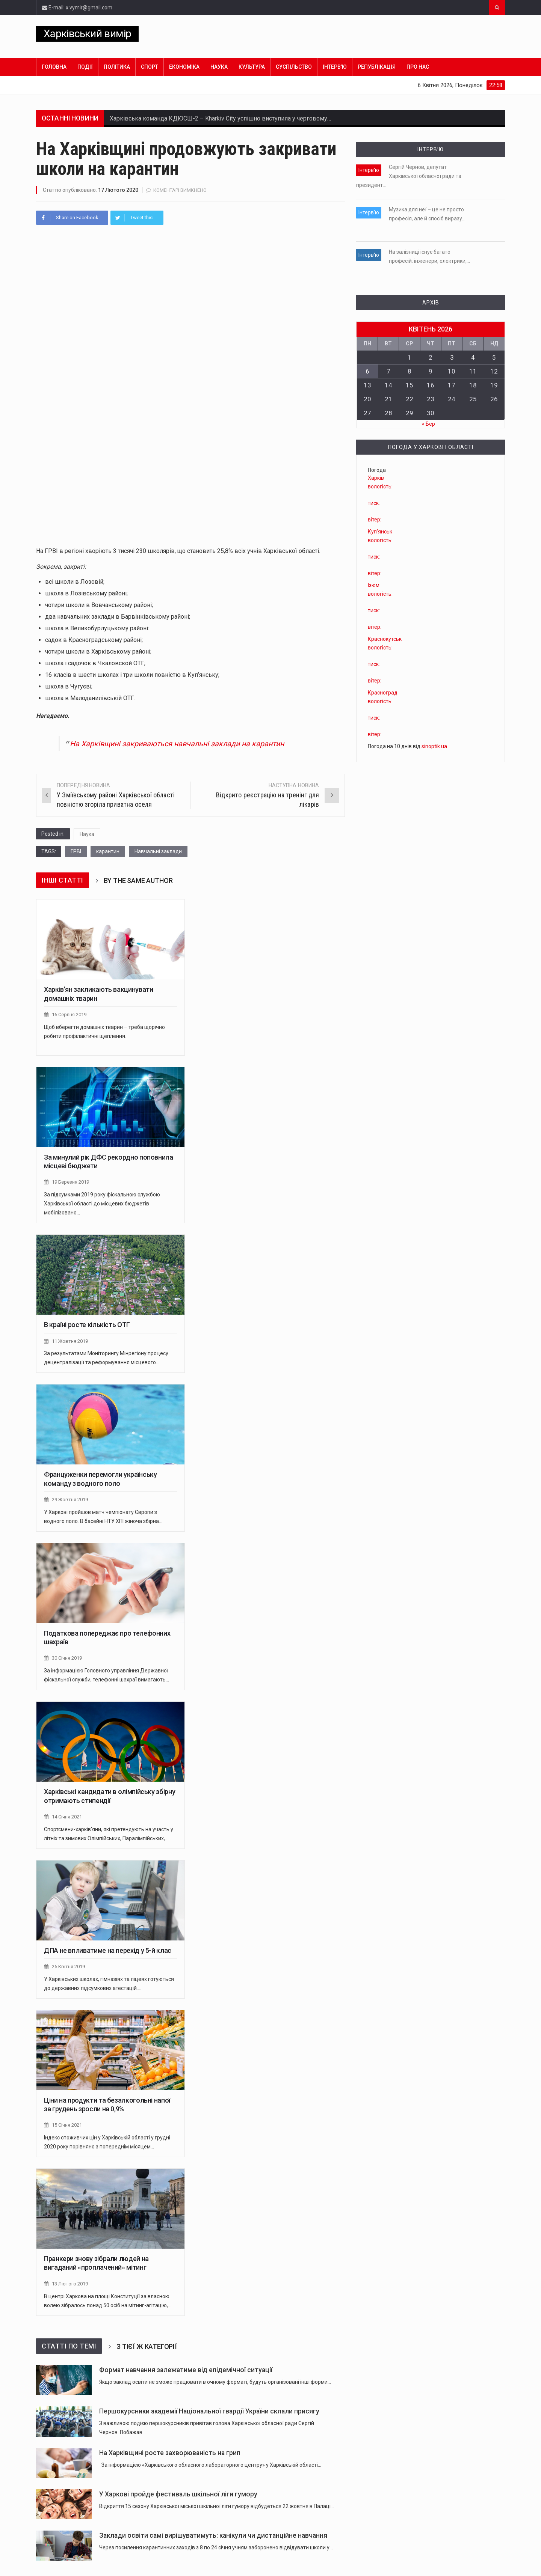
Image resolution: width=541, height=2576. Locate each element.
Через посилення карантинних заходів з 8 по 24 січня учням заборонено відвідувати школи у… (216, 2544)
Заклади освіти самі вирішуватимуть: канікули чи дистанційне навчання (213, 2532)
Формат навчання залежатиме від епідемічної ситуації (185, 2366)
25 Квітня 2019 (68, 1964)
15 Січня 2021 (67, 2122)
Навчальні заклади (158, 851)
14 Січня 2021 (67, 1815)
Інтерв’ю (335, 67)
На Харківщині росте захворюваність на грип (169, 2449)
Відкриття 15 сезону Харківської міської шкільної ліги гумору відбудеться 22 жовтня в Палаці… (216, 2503)
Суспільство (294, 67)
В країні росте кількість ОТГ (87, 1324)
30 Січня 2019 (67, 1656)
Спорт (149, 67)
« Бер (428, 423)
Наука (219, 67)
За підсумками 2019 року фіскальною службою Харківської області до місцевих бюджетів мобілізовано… (102, 1203)
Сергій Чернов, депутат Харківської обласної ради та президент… (408, 176)
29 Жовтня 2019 (70, 1498)
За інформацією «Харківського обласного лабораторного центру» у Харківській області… (210, 2461)
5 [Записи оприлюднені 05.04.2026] (494, 356)
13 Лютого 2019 (70, 2281)
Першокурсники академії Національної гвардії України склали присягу (209, 2408)
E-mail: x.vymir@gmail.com (77, 8)
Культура (252, 67)
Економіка (184, 67)
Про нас (418, 67)
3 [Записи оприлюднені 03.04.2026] (451, 356)
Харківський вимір (87, 33)
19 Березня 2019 (70, 1181)
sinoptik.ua (434, 745)
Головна (54, 67)
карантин (107, 851)
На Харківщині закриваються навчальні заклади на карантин (180, 743)
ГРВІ (76, 851)
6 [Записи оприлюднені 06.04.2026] (367, 370)
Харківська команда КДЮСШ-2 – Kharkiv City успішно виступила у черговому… (220, 118)
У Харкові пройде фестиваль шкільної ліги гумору (178, 2491)
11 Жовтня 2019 (70, 1340)
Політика (117, 67)
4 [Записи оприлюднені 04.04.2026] (473, 356)
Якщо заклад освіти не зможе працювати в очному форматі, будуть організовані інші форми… (215, 2379)
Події (85, 67)
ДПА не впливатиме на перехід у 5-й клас (107, 1948)
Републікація (377, 67)
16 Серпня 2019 (69, 1014)
